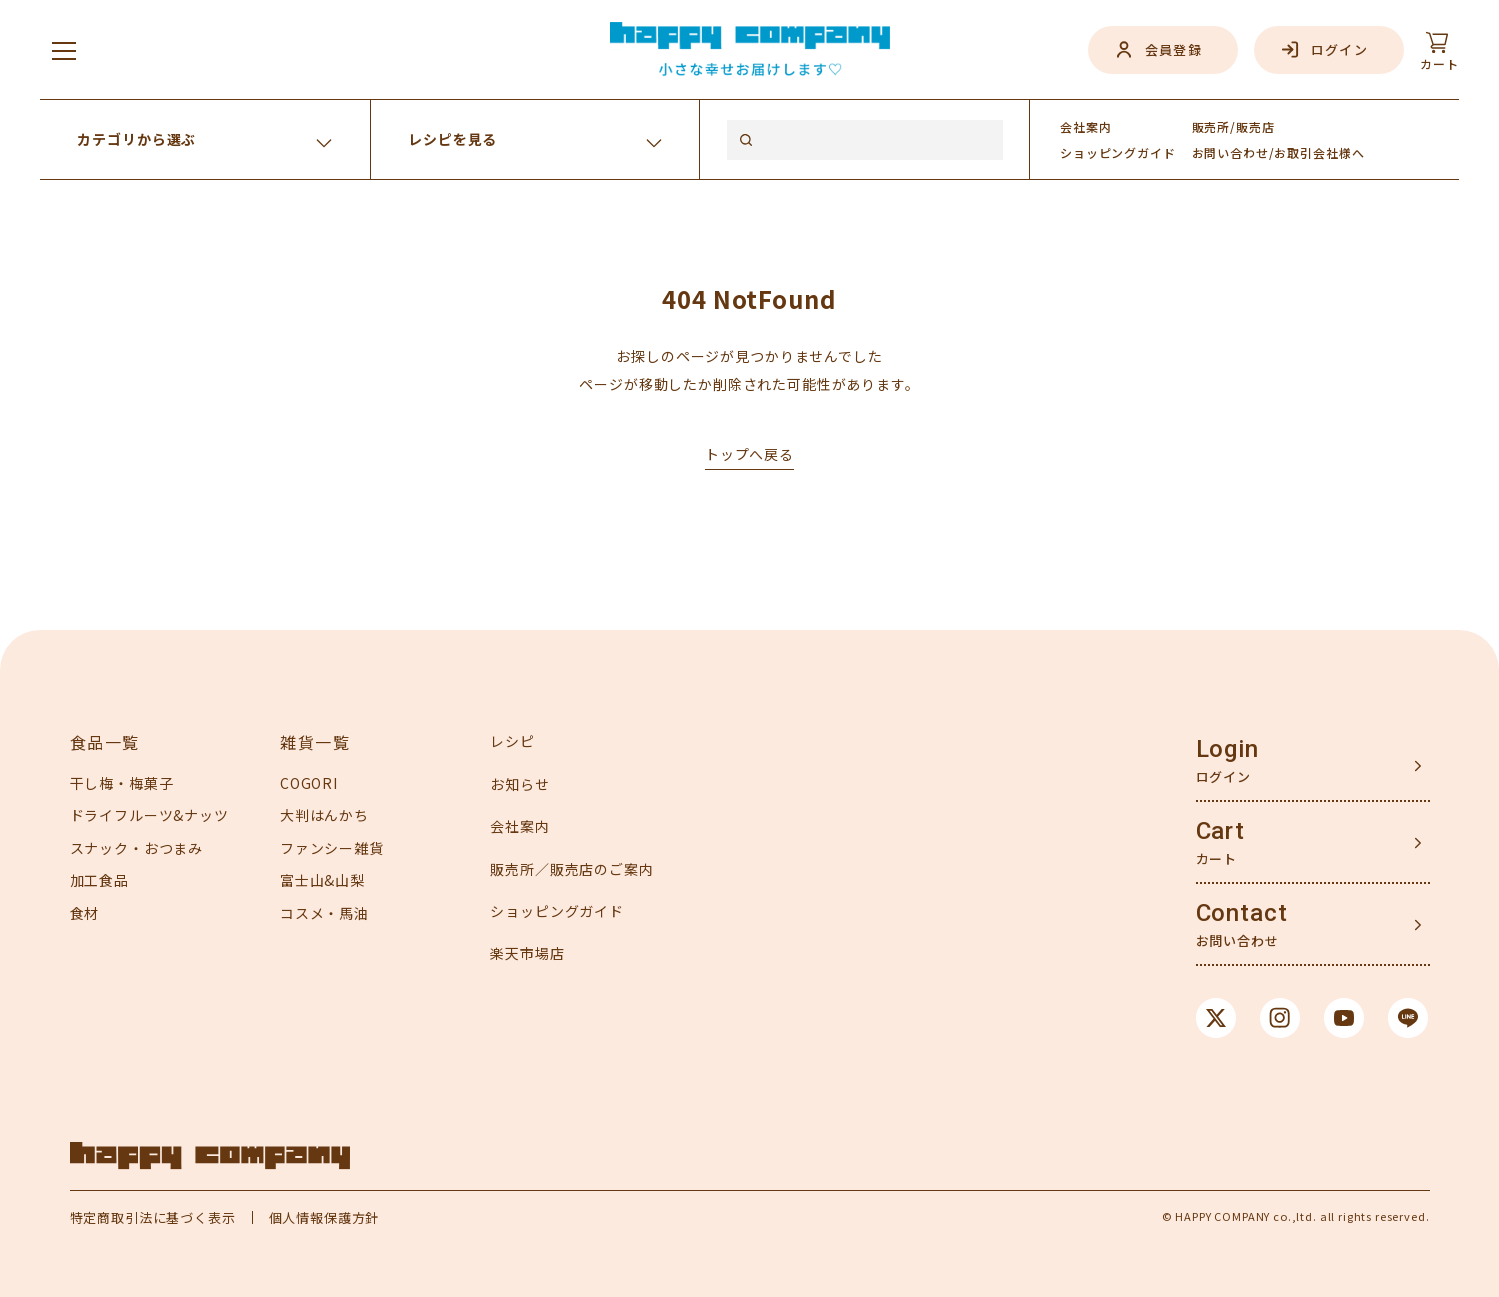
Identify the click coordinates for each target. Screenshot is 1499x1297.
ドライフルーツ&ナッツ (149, 815)
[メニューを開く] (64, 50)
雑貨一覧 (315, 742)
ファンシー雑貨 (332, 848)
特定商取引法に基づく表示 (153, 1217)
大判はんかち (324, 815)
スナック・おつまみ (137, 848)
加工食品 (99, 880)
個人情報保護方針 (324, 1217)
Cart (1220, 831)
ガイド (1118, 152)
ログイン (1339, 49)
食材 (85, 913)
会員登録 (1173, 49)
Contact (1242, 913)
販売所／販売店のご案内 (571, 869)
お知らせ (519, 784)
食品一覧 (105, 742)
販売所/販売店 (1233, 126)
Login (1227, 749)
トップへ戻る (749, 454)
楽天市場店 (527, 953)
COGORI (309, 783)
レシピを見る (452, 139)
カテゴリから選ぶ (136, 139)
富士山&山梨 (322, 880)
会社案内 (1085, 126)
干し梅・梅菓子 (122, 783)
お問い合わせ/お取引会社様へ (1278, 152)
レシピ (512, 741)
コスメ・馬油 (324, 913)
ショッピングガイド (557, 911)
